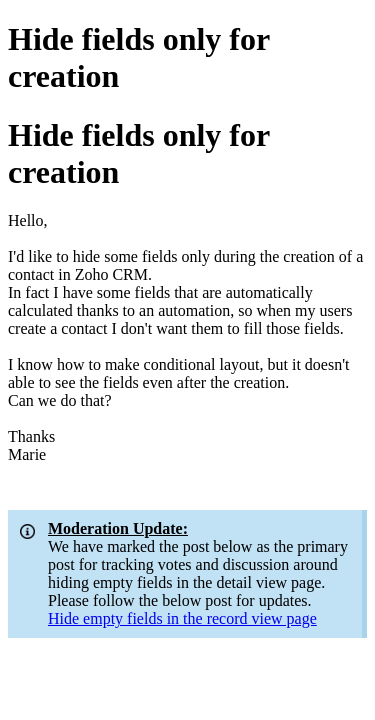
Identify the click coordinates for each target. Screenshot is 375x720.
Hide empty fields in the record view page (182, 618)
